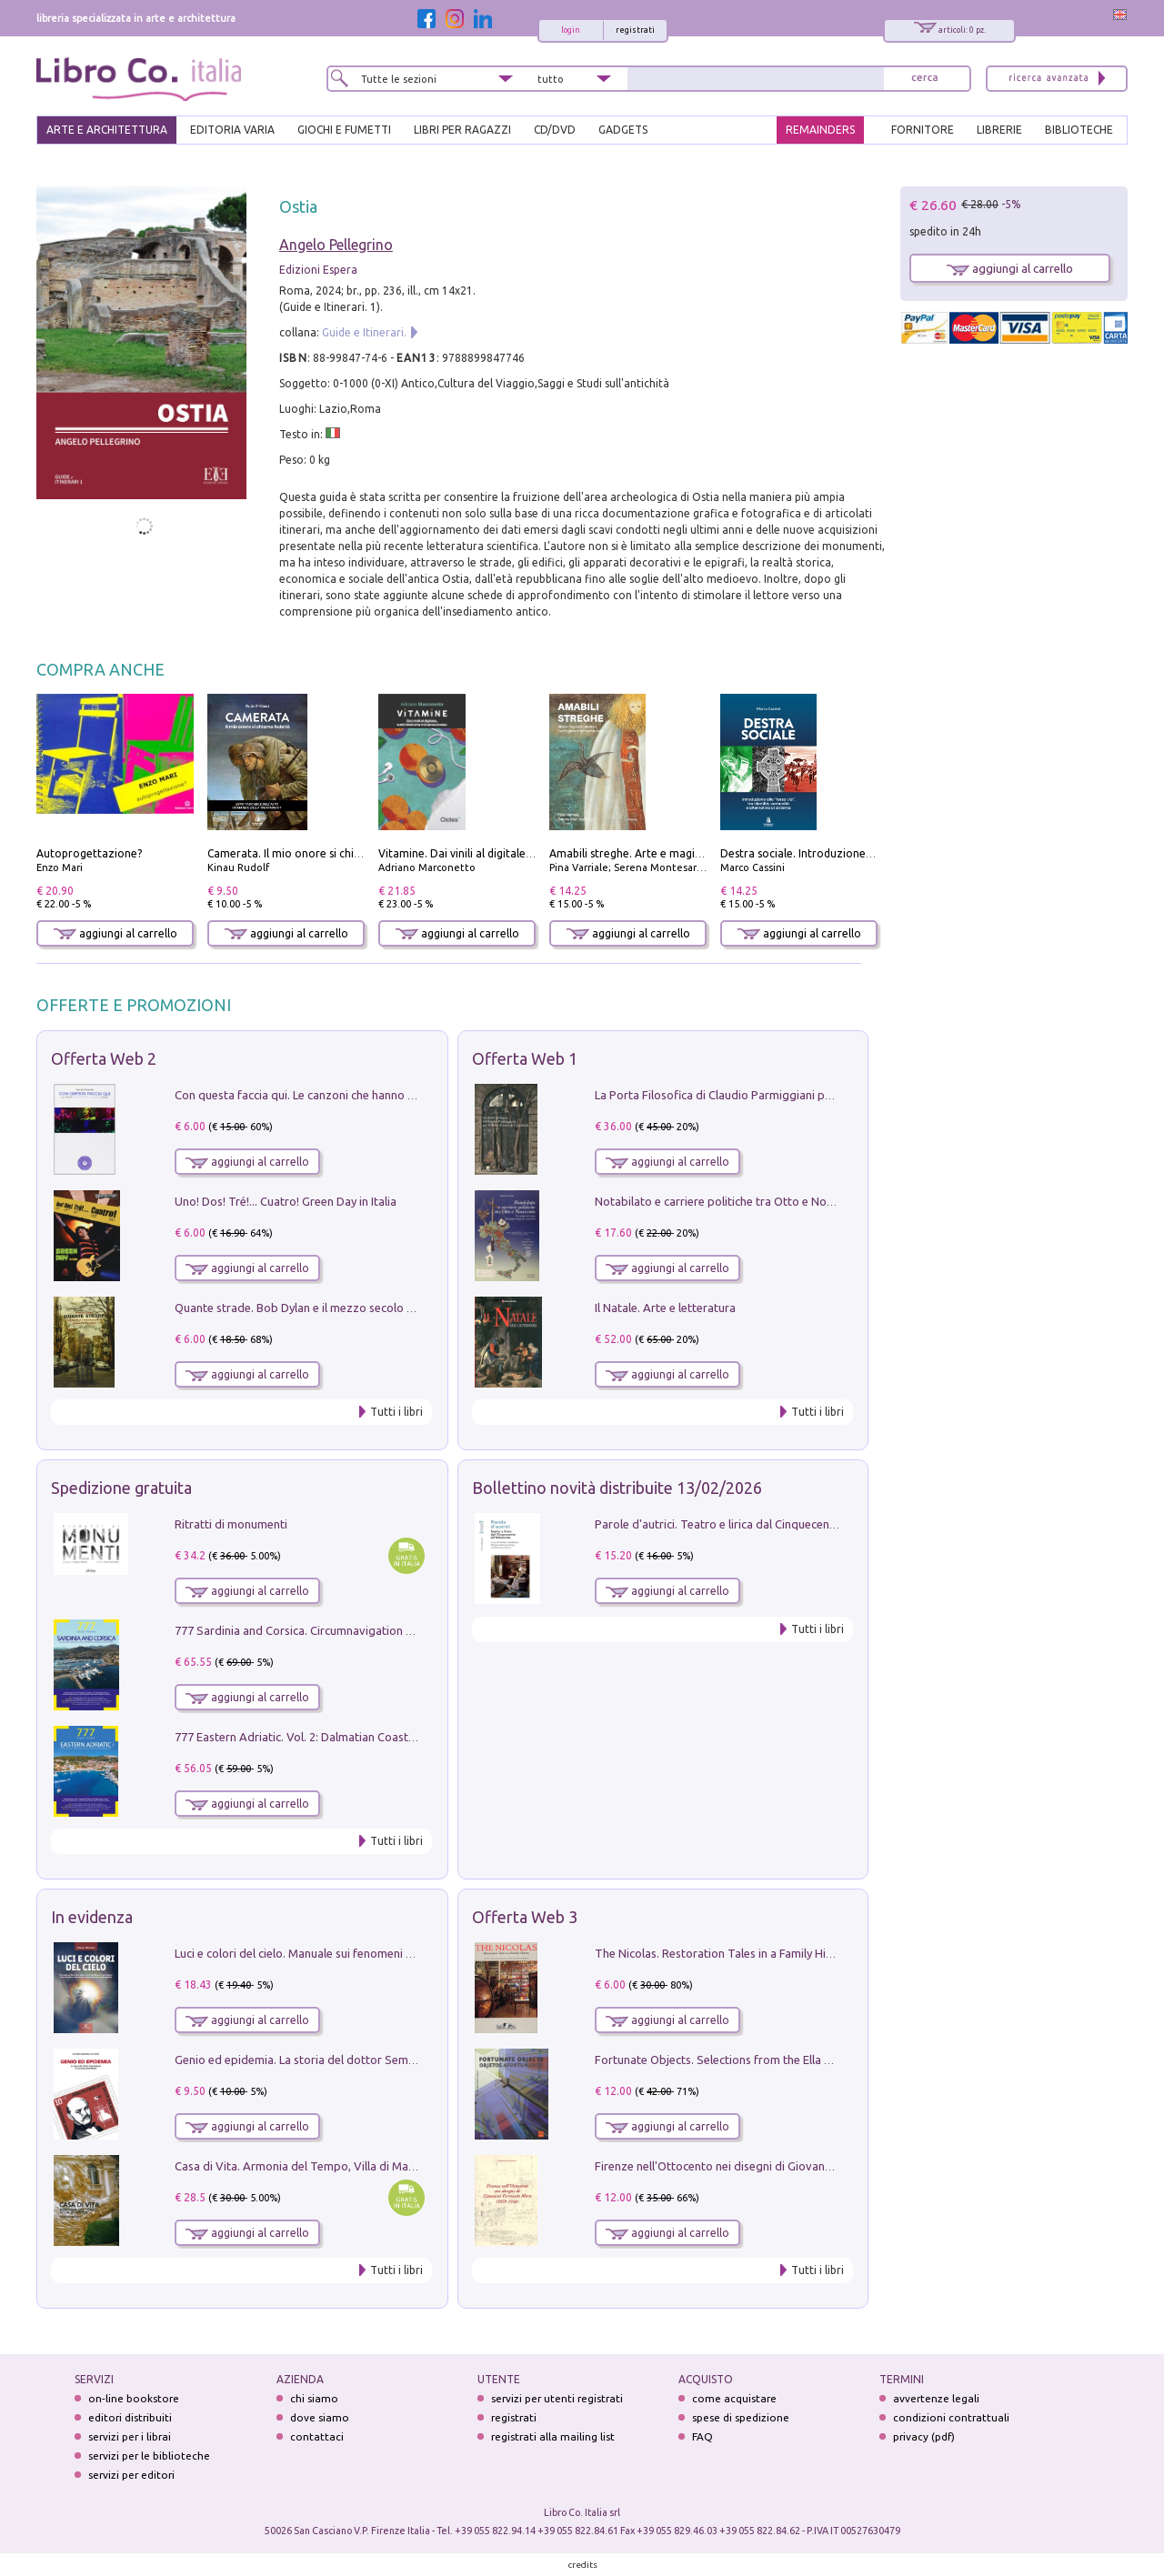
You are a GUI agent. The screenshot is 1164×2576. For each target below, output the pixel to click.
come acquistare (734, 2398)
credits (582, 2565)
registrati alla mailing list (553, 2436)
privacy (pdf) (924, 2436)
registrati (635, 30)
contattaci (317, 2436)
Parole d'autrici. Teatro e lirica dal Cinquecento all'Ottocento (754, 1524)
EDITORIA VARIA (232, 129)
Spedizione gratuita (121, 1487)
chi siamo (314, 2398)
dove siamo (319, 2417)
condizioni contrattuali (951, 2417)
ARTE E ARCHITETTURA (106, 129)
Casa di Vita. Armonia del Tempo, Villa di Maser (300, 2166)
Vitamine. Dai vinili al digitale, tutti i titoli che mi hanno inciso (534, 853)
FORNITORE (922, 129)
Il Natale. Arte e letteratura (665, 1307)
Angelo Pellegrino (336, 244)
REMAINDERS (820, 129)
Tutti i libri (396, 1412)
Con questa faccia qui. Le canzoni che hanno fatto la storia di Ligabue (356, 1094)
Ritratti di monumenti (231, 1524)
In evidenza (92, 1917)
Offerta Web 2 (103, 1058)
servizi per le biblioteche (149, 2455)
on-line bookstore (133, 2398)
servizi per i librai (129, 2436)
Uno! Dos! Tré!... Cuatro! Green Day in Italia (285, 1201)
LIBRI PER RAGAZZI (462, 129)
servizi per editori (131, 2475)
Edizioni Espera (318, 270)
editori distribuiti (130, 2417)
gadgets (622, 129)
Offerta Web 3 (524, 1917)
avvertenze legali (936, 2398)
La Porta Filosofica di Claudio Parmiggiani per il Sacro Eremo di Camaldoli (789, 1094)
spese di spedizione (740, 2417)
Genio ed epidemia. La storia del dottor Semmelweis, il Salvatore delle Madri (376, 2059)
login (570, 30)
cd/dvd (555, 129)
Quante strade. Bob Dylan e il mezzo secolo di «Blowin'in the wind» (350, 1307)
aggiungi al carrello (115, 933)
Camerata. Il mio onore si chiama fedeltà (311, 853)
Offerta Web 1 (524, 1058)
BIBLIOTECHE (1079, 129)
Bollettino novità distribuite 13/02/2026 (617, 1487)
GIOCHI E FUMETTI (344, 129)
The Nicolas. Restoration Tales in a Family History (724, 1953)
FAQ (702, 2436)
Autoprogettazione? (89, 853)
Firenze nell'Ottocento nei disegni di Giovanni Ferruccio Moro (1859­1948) (786, 2166)
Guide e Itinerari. (364, 332)
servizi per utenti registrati (557, 2398)
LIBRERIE (999, 129)
